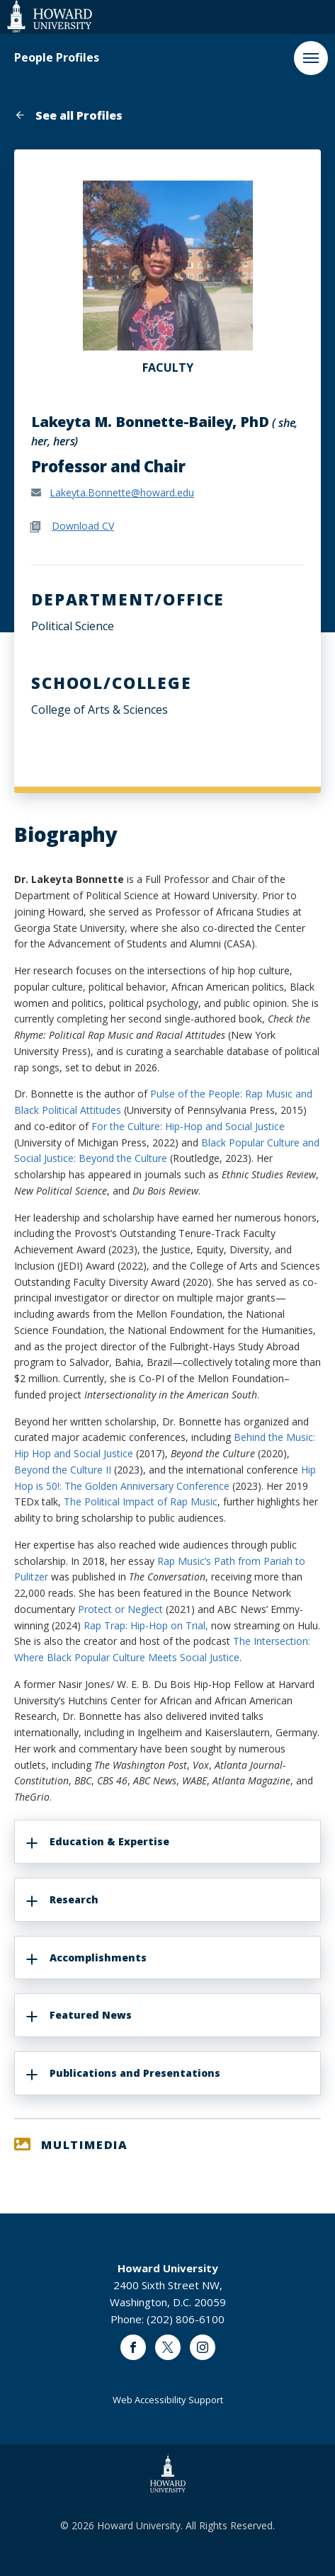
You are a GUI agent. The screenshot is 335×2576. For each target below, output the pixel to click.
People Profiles (56, 57)
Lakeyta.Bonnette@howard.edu (122, 492)
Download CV (83, 525)
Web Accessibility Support (168, 2399)
